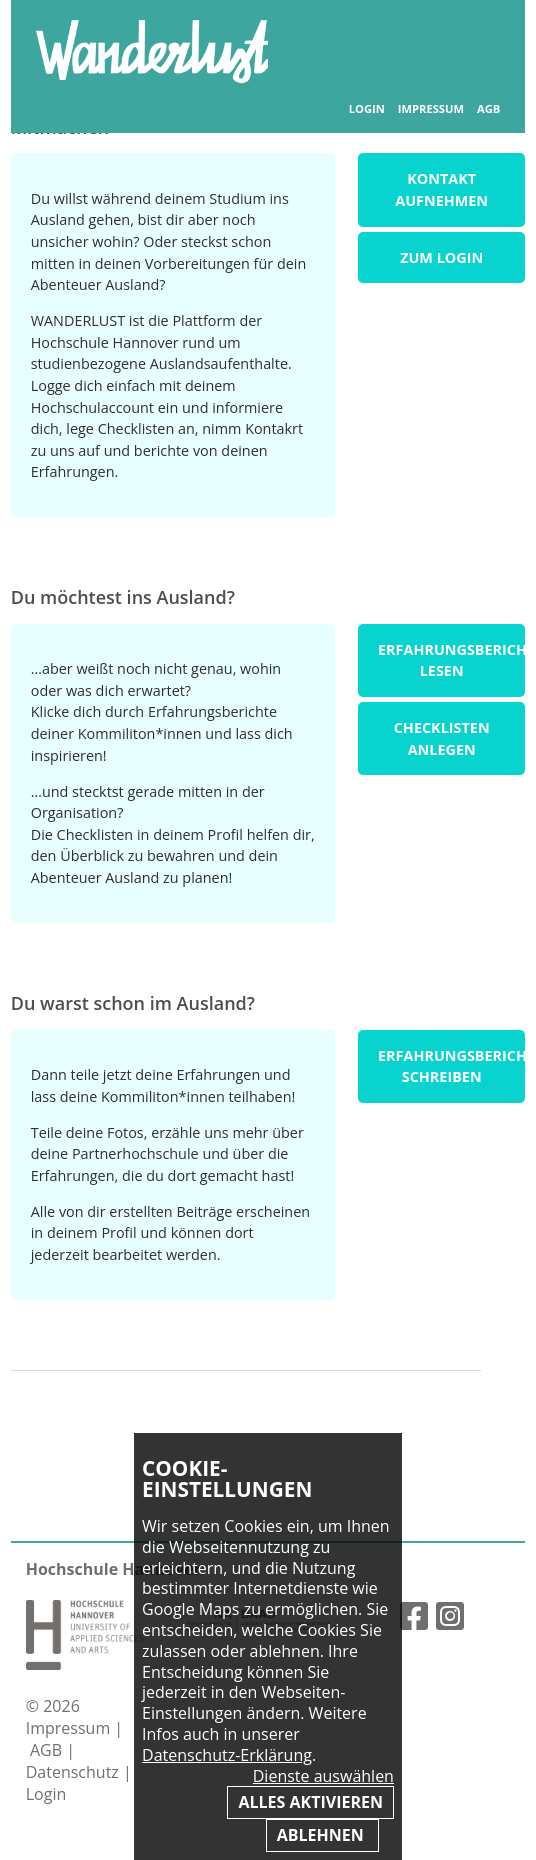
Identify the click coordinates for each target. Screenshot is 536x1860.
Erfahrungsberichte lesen (451, 660)
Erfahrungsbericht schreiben (451, 1066)
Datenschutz (74, 1772)
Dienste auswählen (323, 1776)
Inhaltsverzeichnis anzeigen (478, 39)
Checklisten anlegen (442, 738)
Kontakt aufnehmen (441, 189)
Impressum (431, 109)
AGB (488, 109)
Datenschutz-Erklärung (227, 1755)
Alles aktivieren (310, 1802)
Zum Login (441, 257)
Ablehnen (322, 1835)
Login (367, 109)
